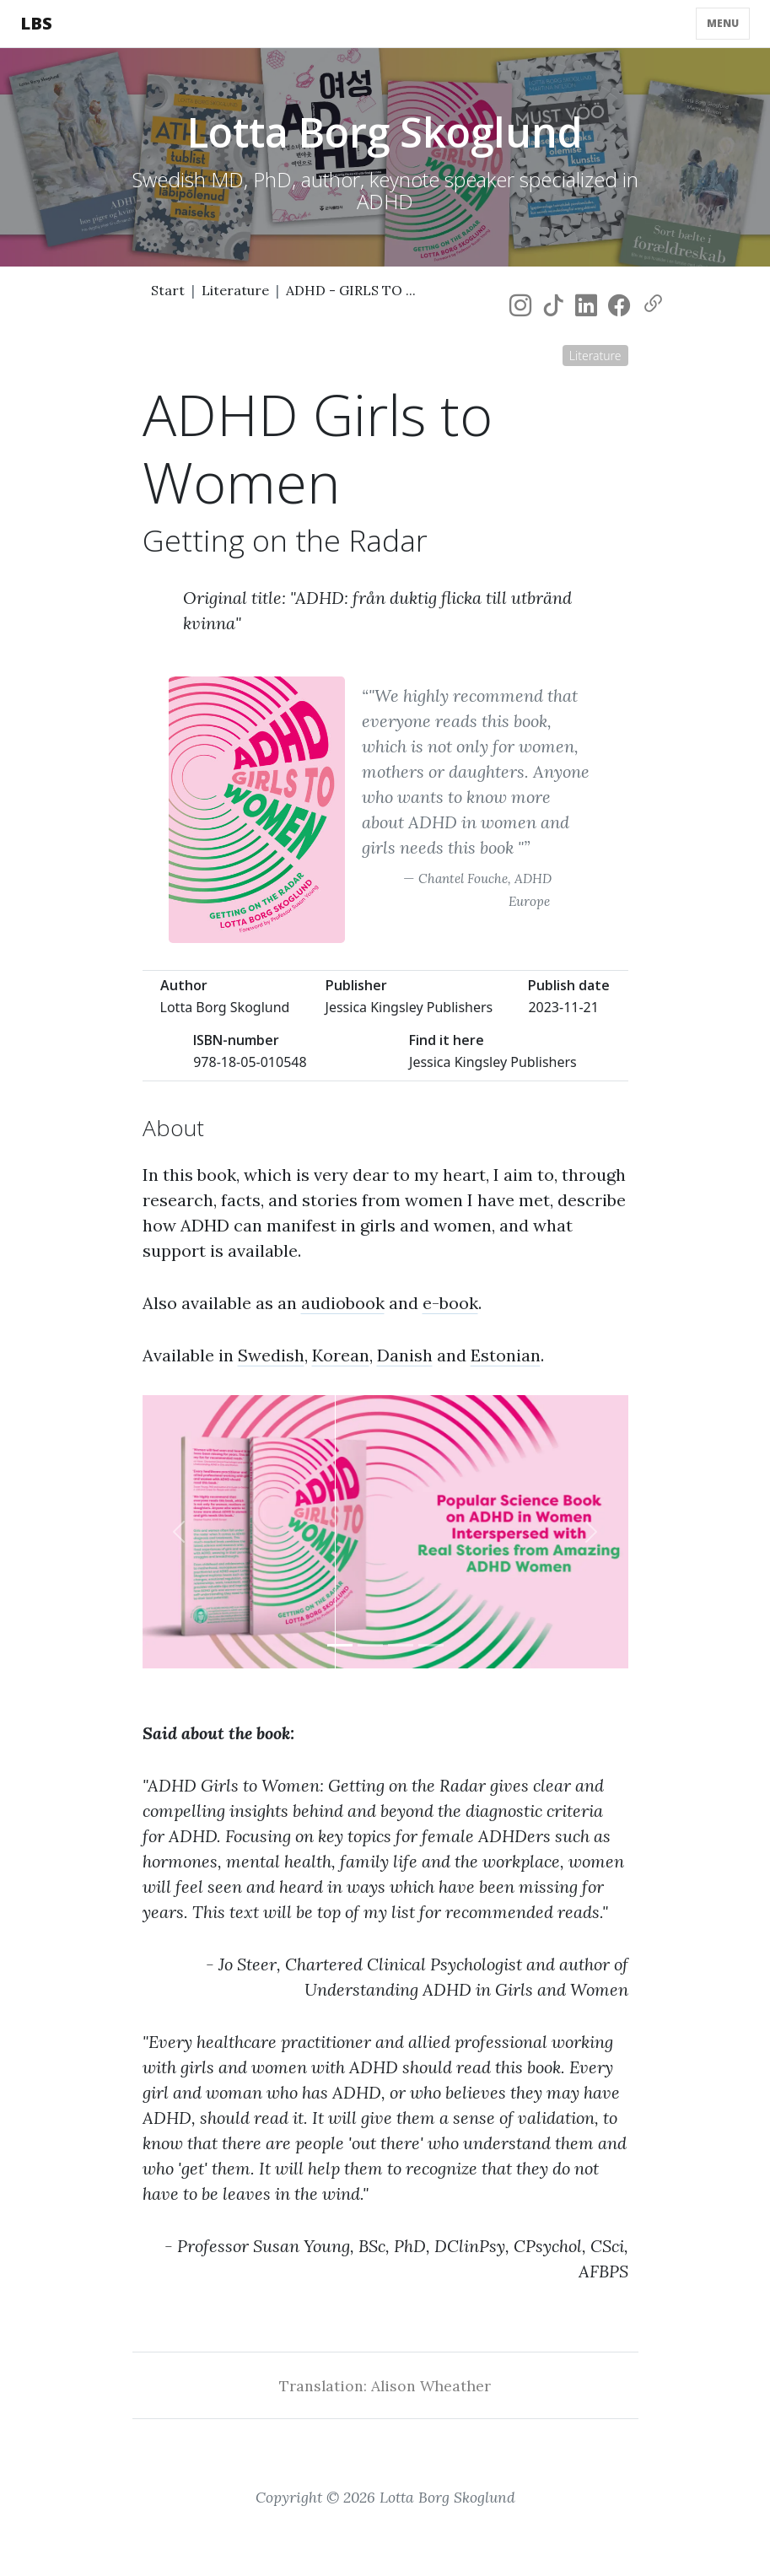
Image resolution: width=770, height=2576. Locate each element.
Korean (340, 1355)
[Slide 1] (340, 1645)
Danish (405, 1355)
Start (168, 290)
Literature (235, 290)
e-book (450, 1302)
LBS (36, 23)
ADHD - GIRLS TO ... (351, 290)
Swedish (271, 1355)
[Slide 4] (431, 1645)
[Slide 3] (400, 1645)
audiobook (343, 1302)
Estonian (506, 1355)
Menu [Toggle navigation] (723, 23)
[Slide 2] (370, 1645)
